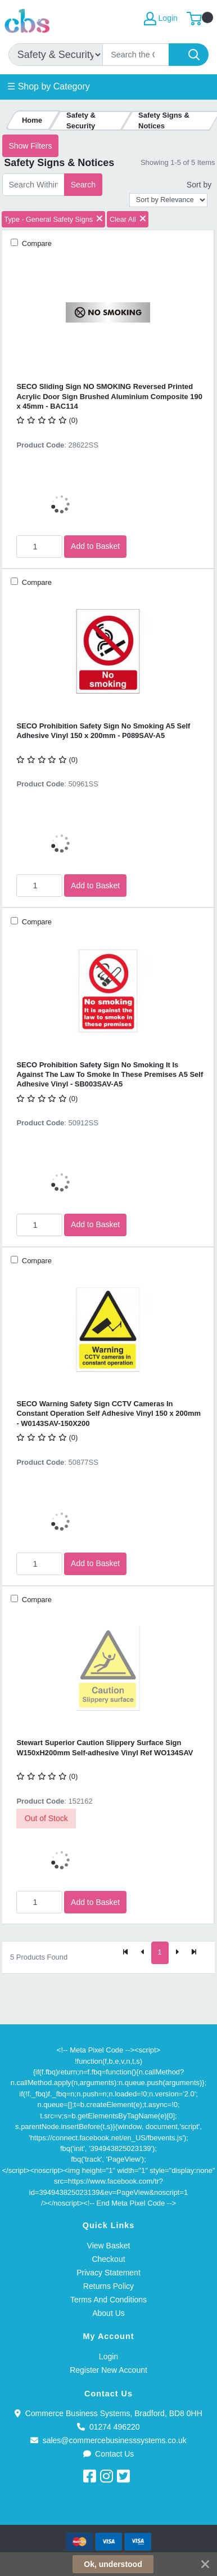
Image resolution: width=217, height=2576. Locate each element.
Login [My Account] (161, 18)
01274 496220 (108, 2426)
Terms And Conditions (108, 2299)
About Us (108, 2313)
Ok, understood (113, 2564)
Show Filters (30, 145)
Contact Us (108, 2453)
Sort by (199, 184)
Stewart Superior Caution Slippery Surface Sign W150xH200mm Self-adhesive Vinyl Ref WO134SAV (104, 1747)
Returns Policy (108, 2286)
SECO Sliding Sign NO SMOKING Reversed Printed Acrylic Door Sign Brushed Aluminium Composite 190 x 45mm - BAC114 (109, 396)
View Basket (108, 2245)
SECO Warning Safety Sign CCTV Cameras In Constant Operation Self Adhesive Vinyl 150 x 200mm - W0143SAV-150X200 (108, 1413)
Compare (36, 243)
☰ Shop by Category (48, 86)
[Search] (135, 54)
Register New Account (108, 2369)
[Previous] (142, 1953)
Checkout (108, 2259)
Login (108, 2356)
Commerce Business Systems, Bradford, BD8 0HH (108, 2413)
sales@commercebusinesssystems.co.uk (108, 2440)
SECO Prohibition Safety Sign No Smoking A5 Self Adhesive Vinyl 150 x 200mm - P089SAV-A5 (103, 731)
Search (83, 184)
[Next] (177, 1953)
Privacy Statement (108, 2272)
